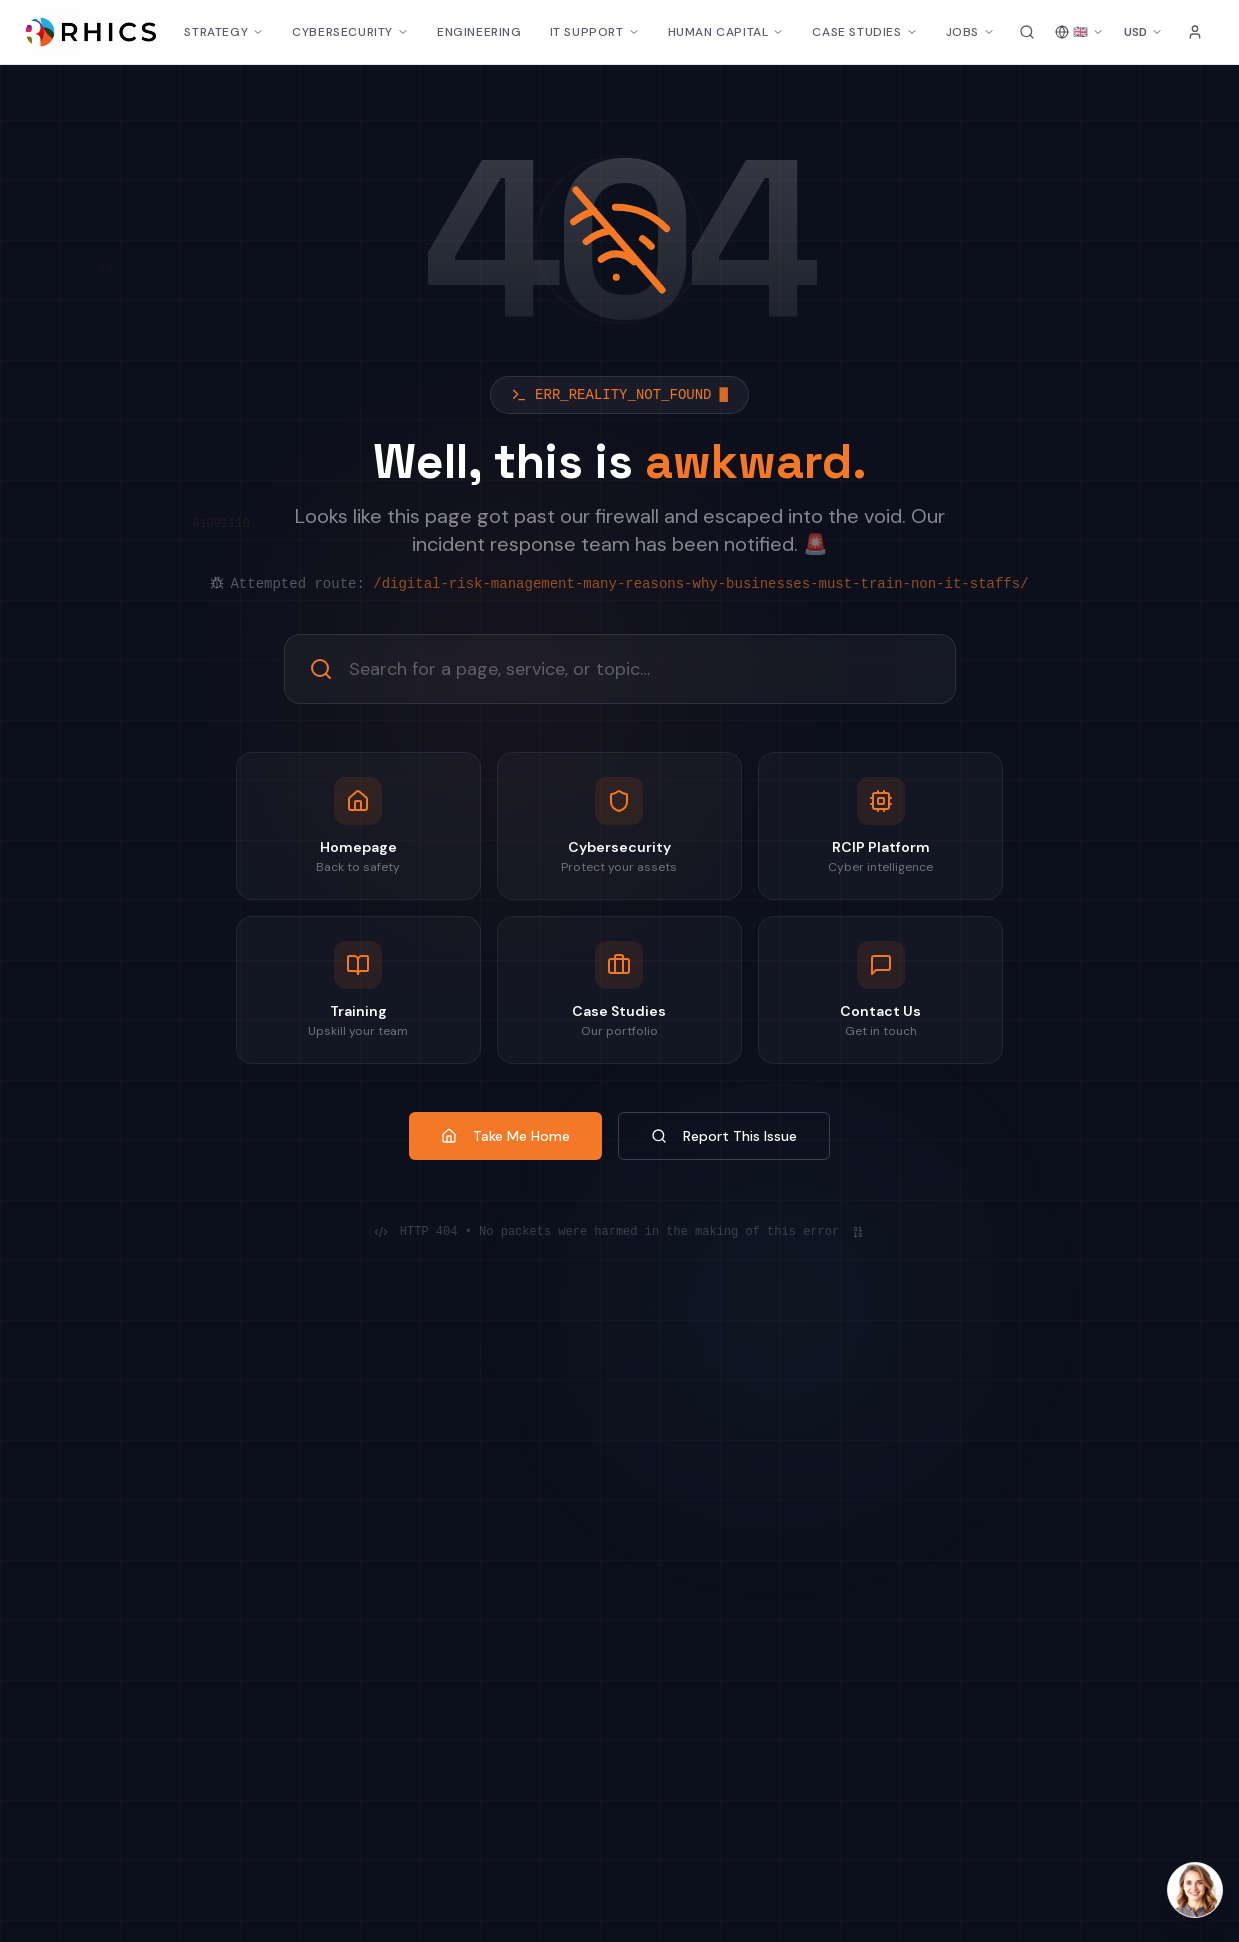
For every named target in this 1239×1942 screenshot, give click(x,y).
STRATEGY (224, 32)
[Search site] (1027, 32)
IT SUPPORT (595, 32)
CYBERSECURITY (350, 32)
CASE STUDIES (864, 32)
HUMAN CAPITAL (726, 32)
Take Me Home (505, 1136)
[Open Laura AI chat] (1195, 1890)
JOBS (970, 32)
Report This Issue (724, 1136)
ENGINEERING (479, 32)
